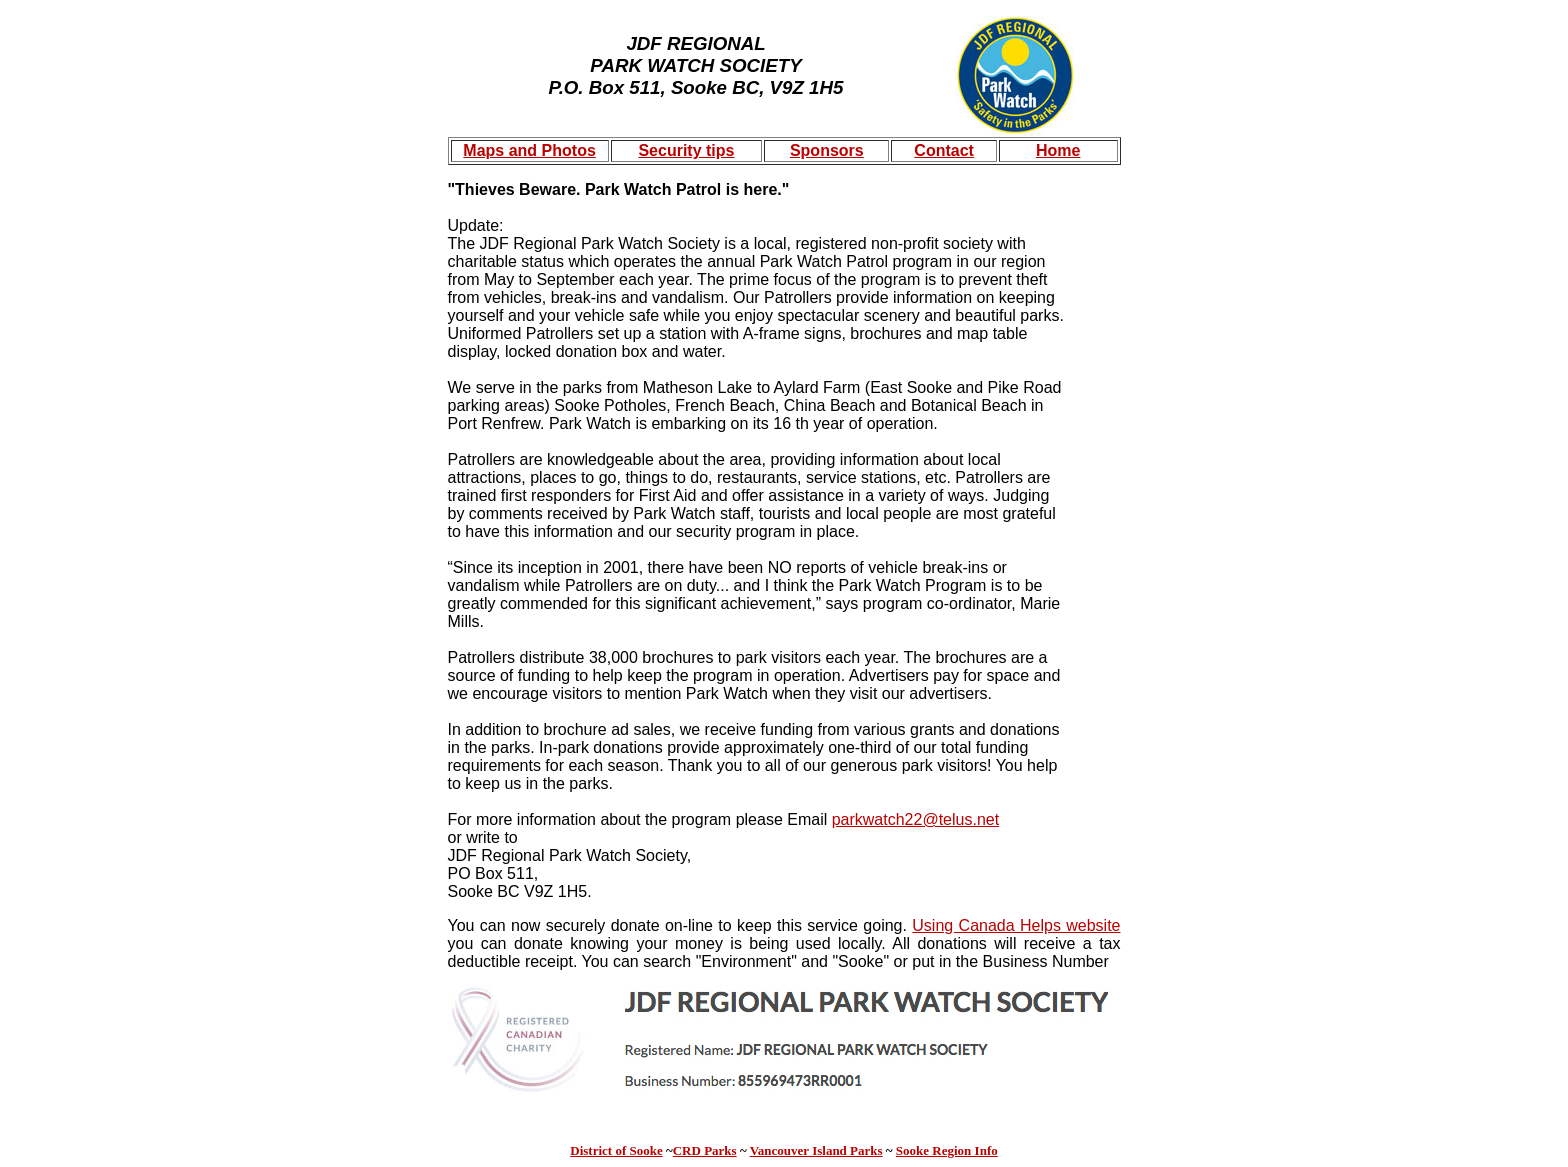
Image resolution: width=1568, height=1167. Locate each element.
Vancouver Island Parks (816, 1150)
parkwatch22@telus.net (915, 819)
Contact (944, 150)
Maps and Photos (529, 150)
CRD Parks (705, 1150)
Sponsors (827, 150)
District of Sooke (616, 1150)
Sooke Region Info (947, 1150)
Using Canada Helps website (1016, 925)
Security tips (686, 150)
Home (1058, 150)
